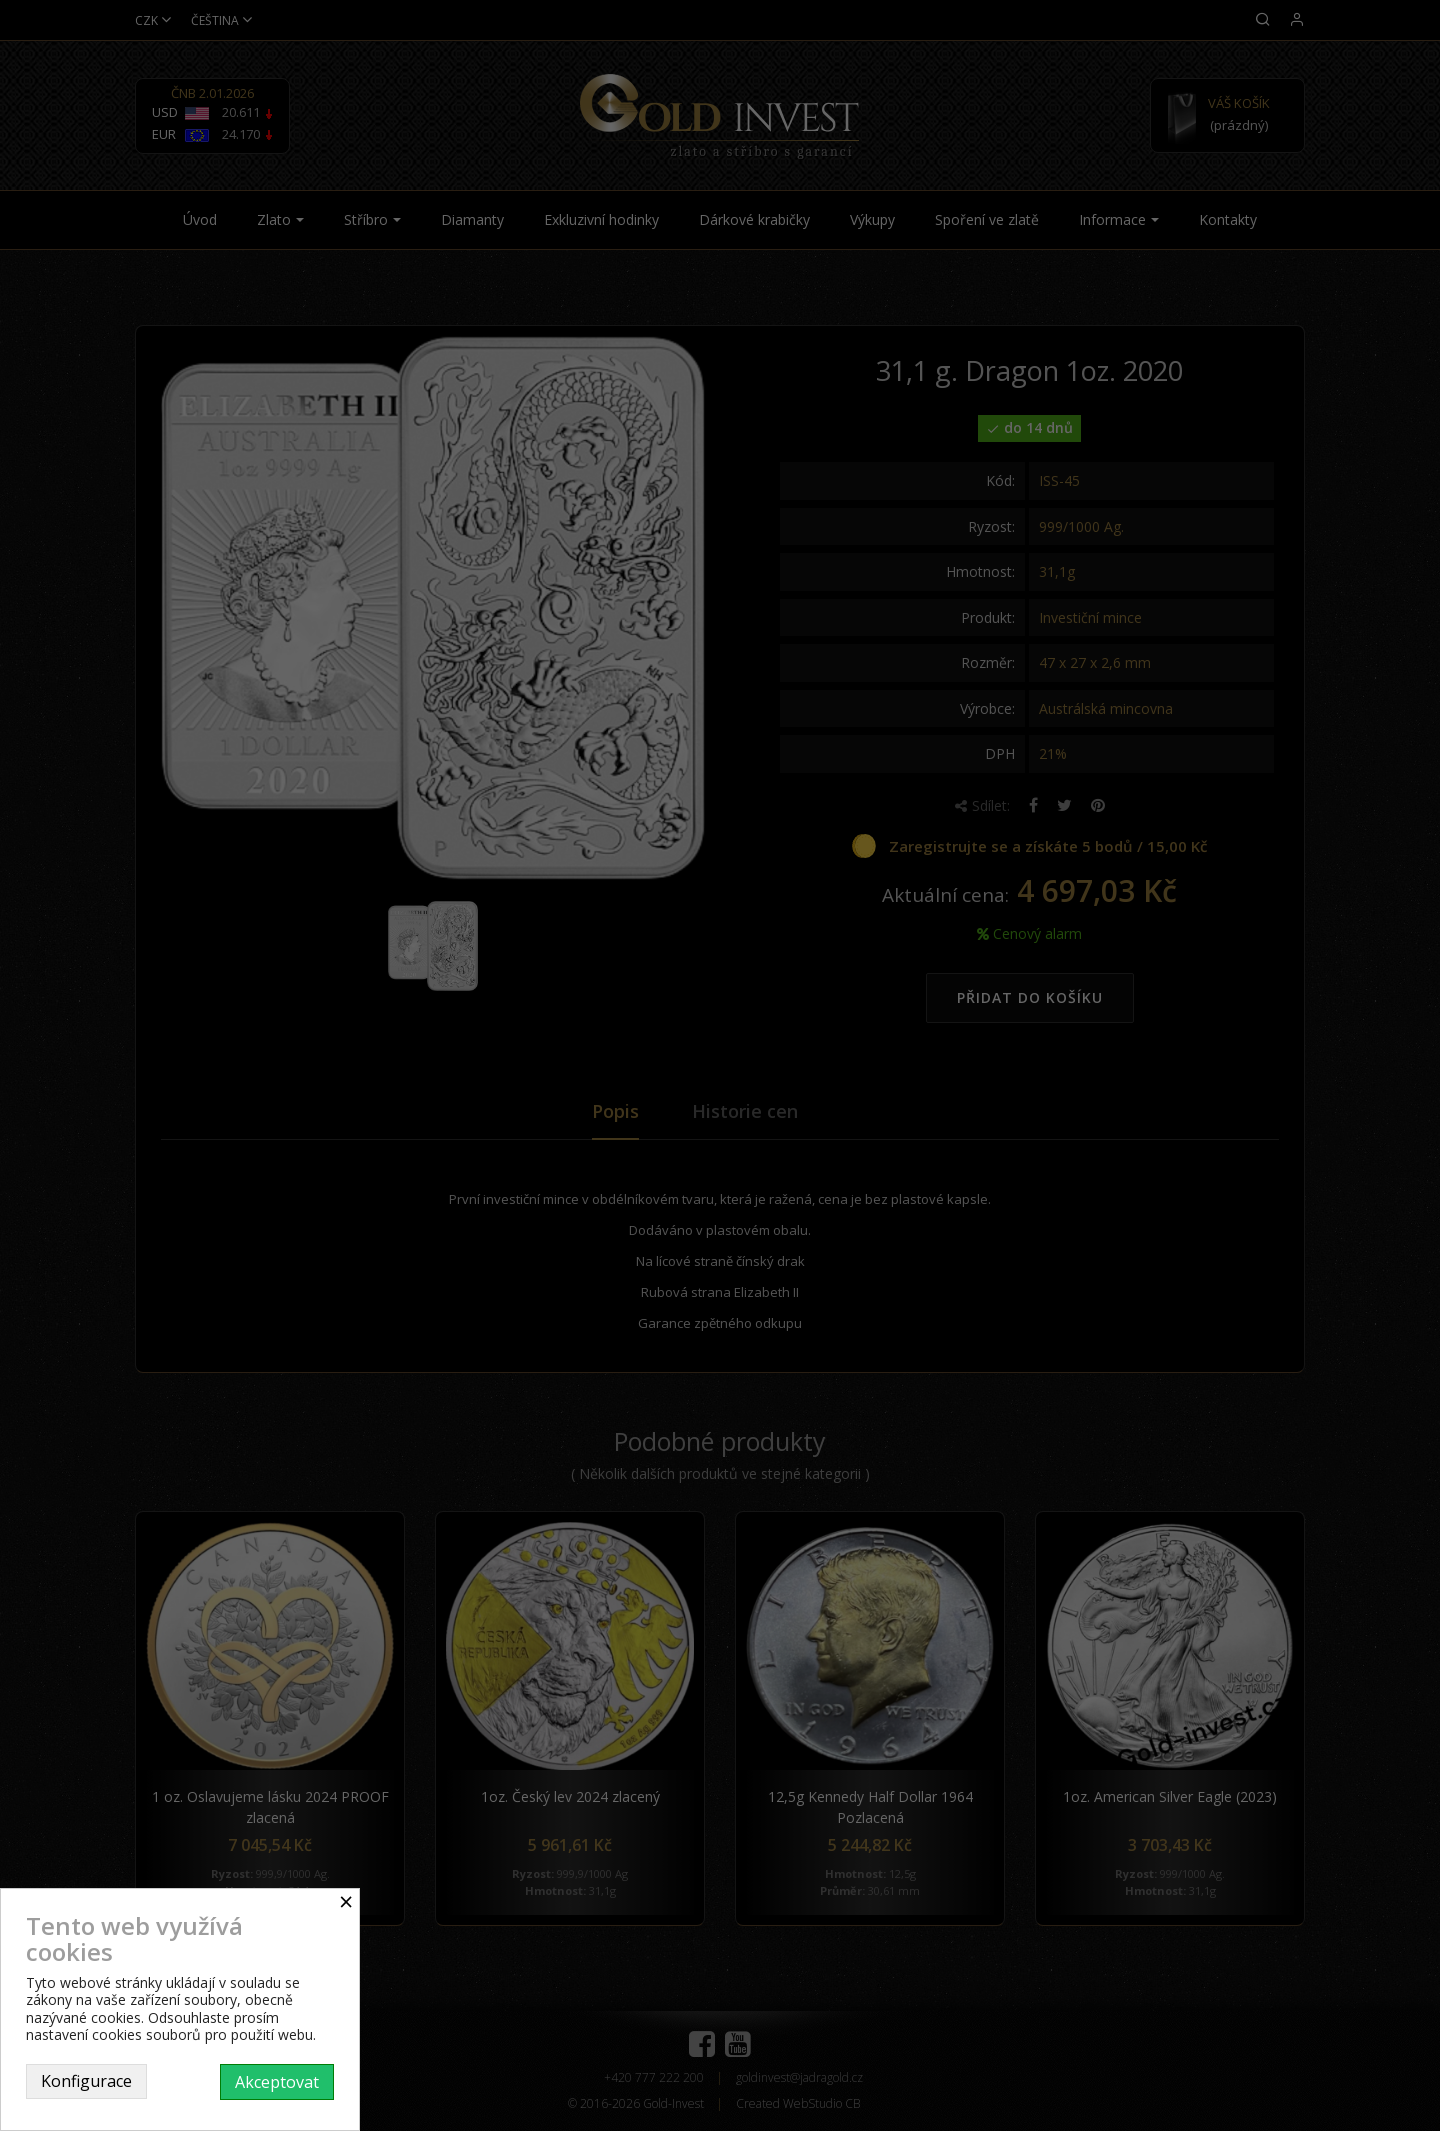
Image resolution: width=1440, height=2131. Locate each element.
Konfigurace (86, 2081)
